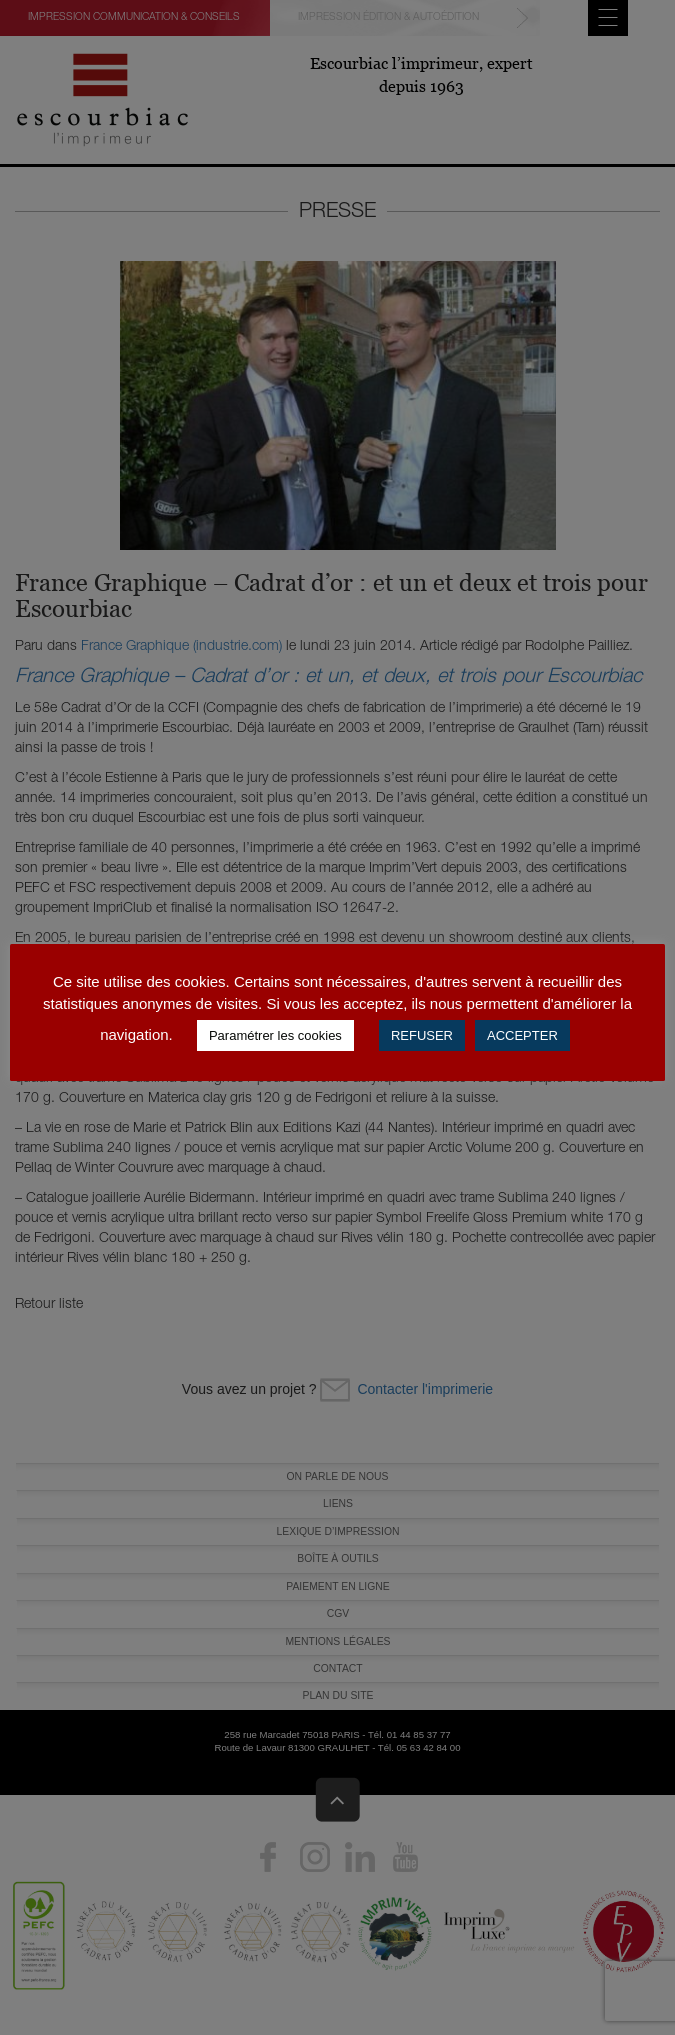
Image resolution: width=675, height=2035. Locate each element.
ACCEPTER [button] (522, 1035)
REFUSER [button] (422, 1035)
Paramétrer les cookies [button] (275, 1035)
